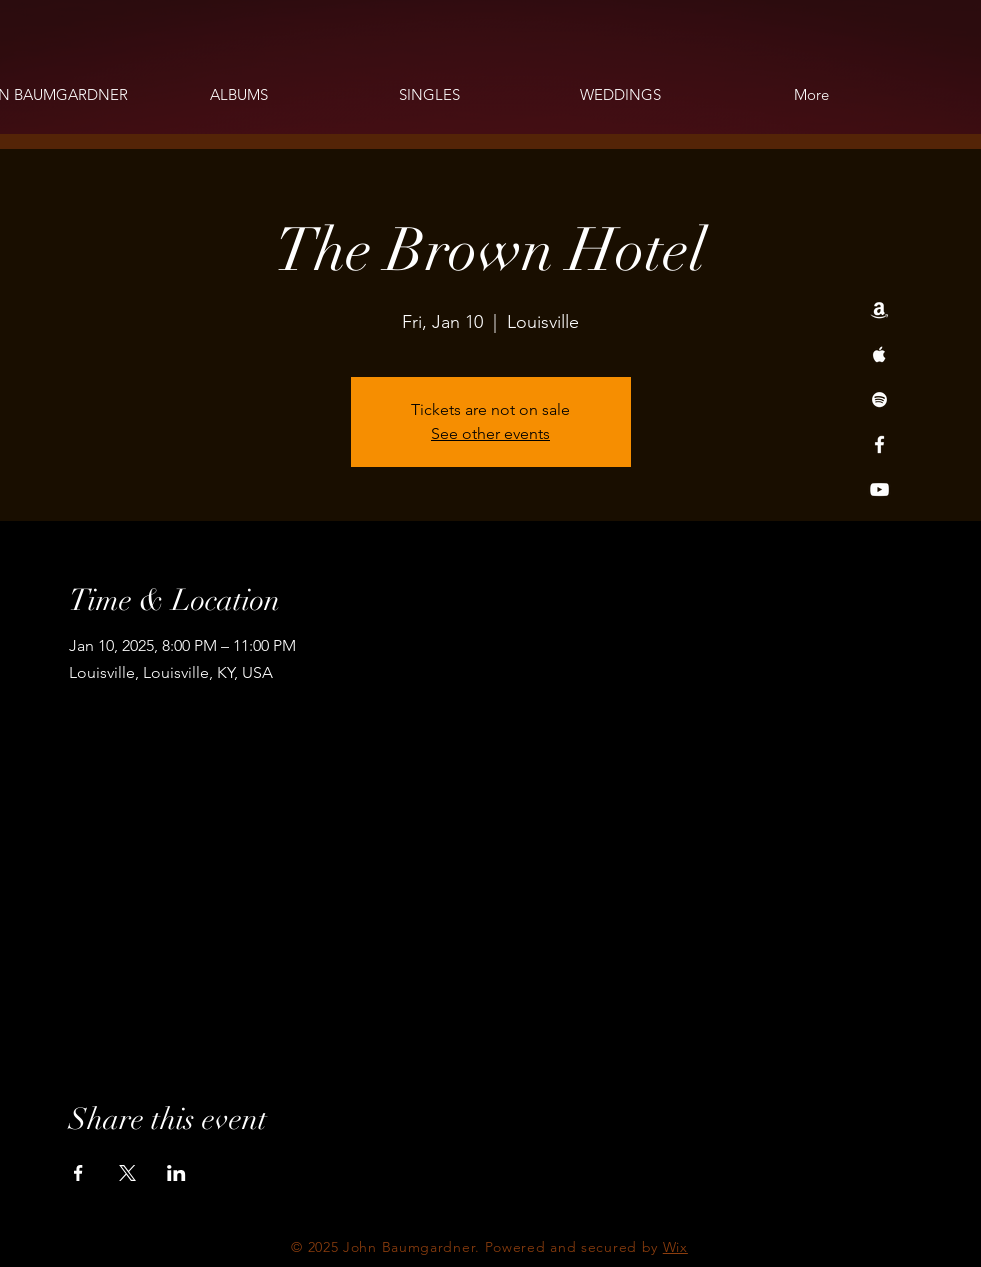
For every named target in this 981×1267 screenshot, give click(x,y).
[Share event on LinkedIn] (176, 1173)
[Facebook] (879, 444)
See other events (490, 433)
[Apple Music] (879, 354)
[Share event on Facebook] (78, 1173)
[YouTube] (879, 489)
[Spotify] (879, 399)
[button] (238, 95)
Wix (675, 1247)
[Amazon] (879, 309)
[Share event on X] (127, 1173)
